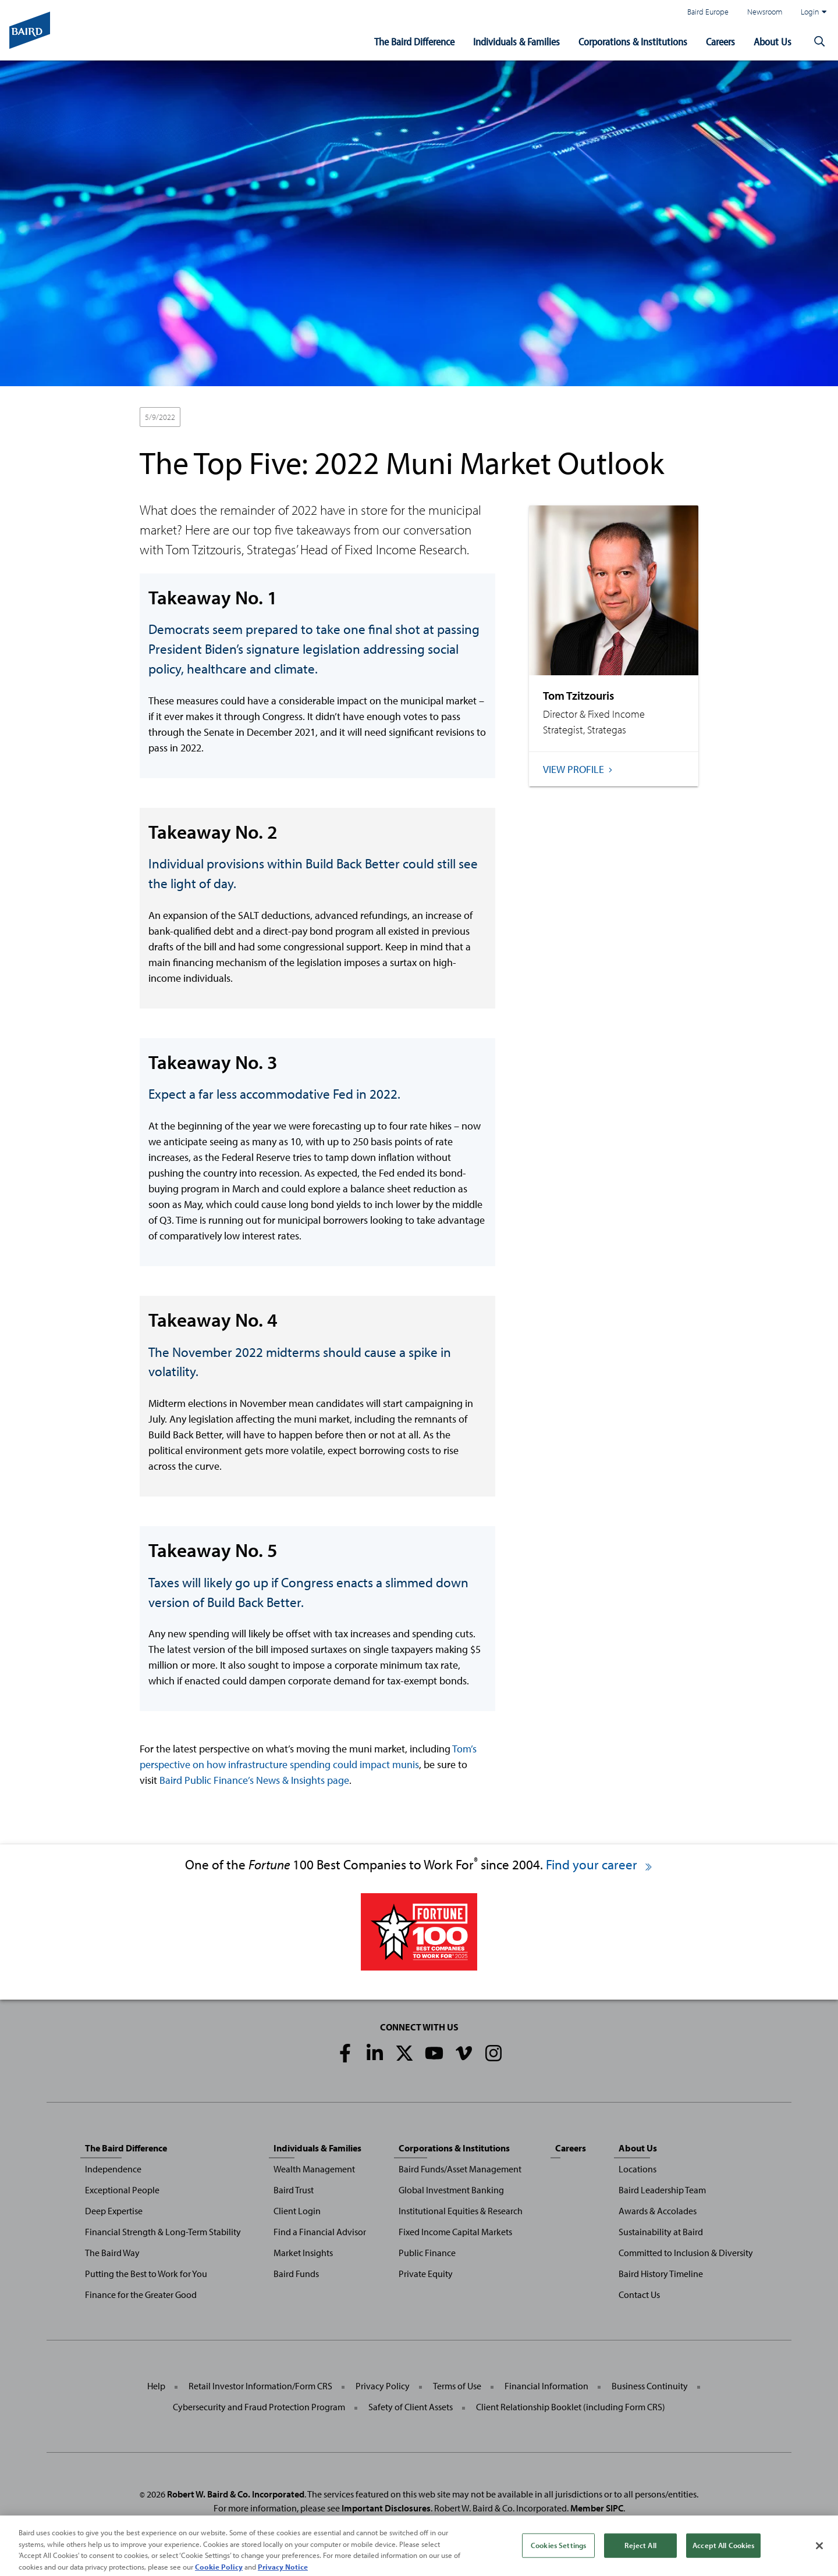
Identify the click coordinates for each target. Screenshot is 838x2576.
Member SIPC (596, 2508)
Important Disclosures (386, 2508)
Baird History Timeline (661, 2273)
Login (813, 11)
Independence (113, 2169)
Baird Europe (708, 11)
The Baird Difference (414, 41)
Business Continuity (650, 2386)
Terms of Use (457, 2386)
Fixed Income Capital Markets (455, 2231)
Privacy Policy (383, 2386)
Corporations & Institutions (632, 41)
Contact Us (639, 2294)
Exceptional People (122, 2190)
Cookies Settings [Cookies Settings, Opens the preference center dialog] (558, 2556)
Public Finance (427, 2252)
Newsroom (764, 11)
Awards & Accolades (658, 2211)
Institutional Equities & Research (461, 2211)
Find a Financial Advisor (320, 2231)
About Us (772, 41)
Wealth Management (314, 2169)
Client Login (297, 2211)
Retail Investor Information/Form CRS (260, 2386)
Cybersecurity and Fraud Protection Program (259, 2407)
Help (156, 2386)
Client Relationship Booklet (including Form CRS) (570, 2407)
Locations (637, 2169)
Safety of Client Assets (410, 2407)
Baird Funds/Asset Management (460, 2169)
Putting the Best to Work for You (146, 2273)
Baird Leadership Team (662, 2190)
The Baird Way (112, 2252)
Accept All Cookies (723, 2556)
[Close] (819, 2557)
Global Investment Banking (451, 2190)
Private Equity (426, 2273)
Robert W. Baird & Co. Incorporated (235, 2494)
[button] (819, 41)
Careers (720, 41)
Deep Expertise (114, 2211)
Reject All (640, 2556)
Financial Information (546, 2386)
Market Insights (303, 2252)
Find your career (600, 1864)
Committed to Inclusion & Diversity (686, 2252)
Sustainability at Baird (661, 2231)
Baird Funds (296, 2273)
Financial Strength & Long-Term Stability (163, 2231)
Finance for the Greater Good (141, 2294)
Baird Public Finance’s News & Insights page (254, 1780)
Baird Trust (294, 2190)
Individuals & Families (516, 41)
